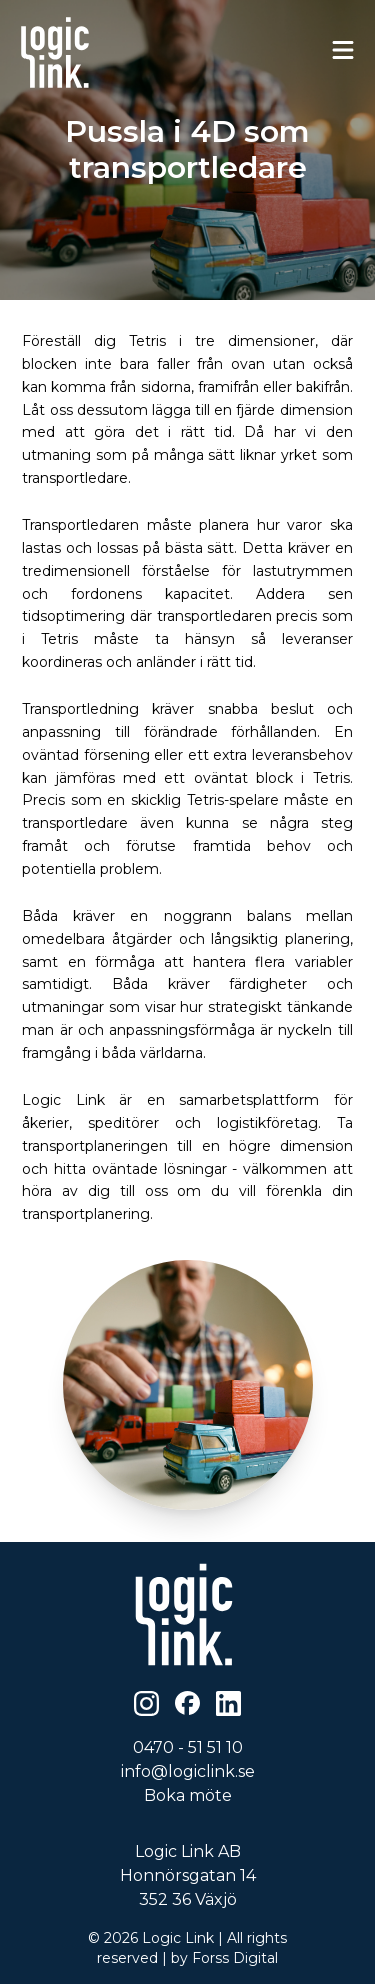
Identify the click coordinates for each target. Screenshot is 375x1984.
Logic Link (178, 1938)
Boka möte (188, 1795)
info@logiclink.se (188, 1771)
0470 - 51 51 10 (188, 1747)
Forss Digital (235, 1958)
